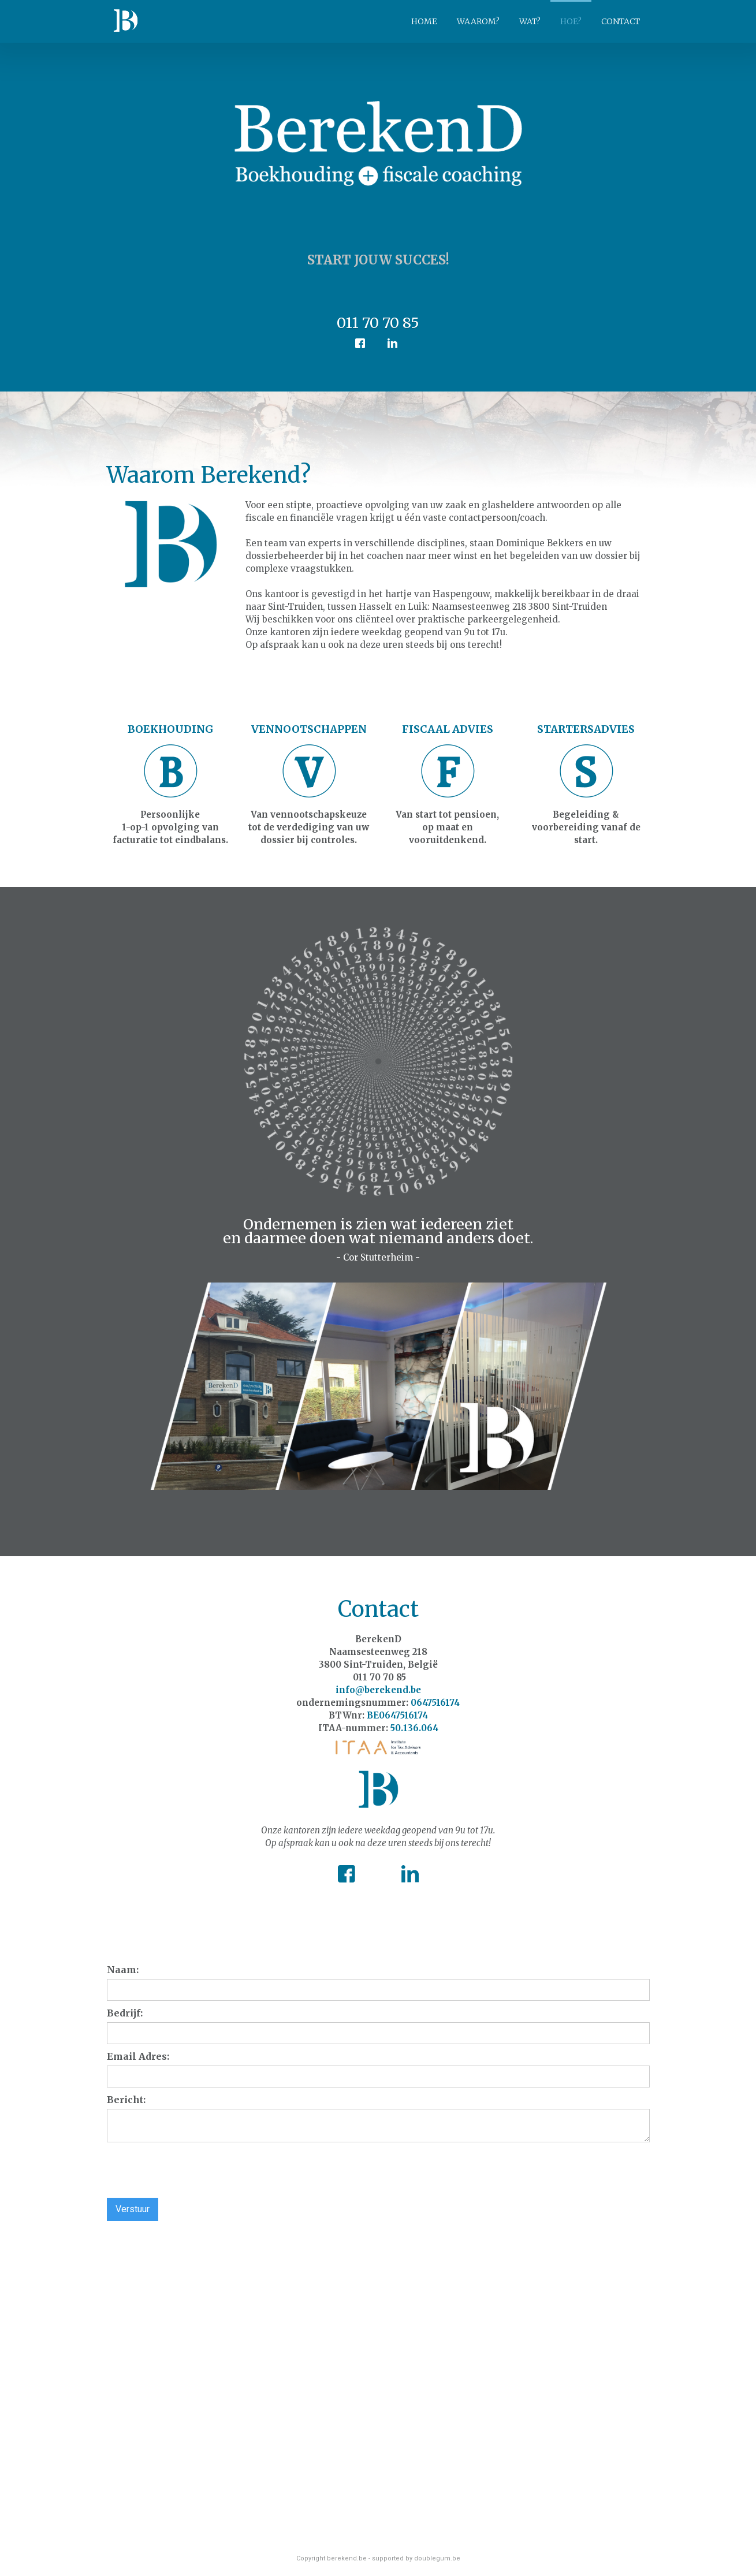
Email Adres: (138, 2056)
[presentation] (194, 2170)
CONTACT (620, 21)
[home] (125, 18)
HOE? (571, 21)
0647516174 (435, 1702)
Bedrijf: (125, 2013)
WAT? (530, 21)
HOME (424, 21)
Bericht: (126, 2099)
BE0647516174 (397, 1715)
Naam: (123, 1969)
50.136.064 (414, 1728)
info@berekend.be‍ (378, 1689)
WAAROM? (478, 21)
